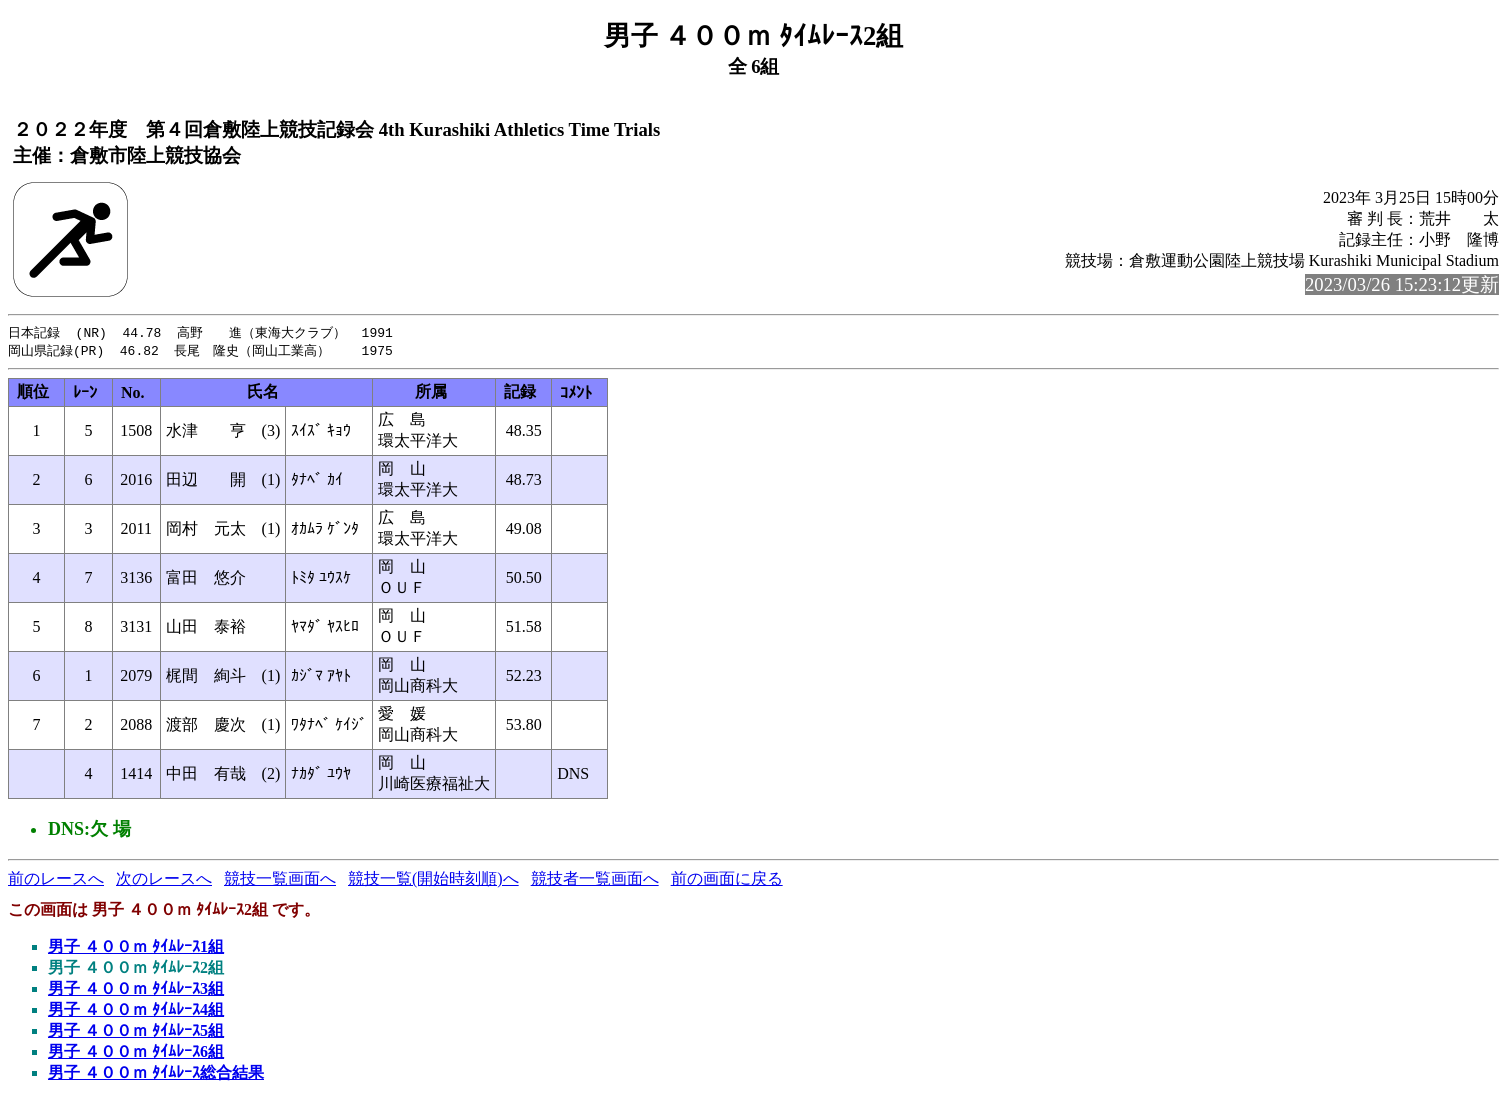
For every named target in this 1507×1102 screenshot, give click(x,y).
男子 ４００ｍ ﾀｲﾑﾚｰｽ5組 (136, 1032)
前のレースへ (56, 880)
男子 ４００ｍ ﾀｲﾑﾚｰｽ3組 (136, 990)
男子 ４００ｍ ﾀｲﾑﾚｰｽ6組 (136, 1053)
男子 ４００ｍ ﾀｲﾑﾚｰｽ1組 (136, 948)
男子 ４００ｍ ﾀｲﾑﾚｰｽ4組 (136, 1011)
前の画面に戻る (727, 880)
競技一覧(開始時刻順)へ (433, 880)
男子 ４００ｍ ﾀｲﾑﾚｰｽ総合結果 (156, 1074)
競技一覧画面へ (280, 880)
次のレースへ (164, 880)
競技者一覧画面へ (595, 880)
